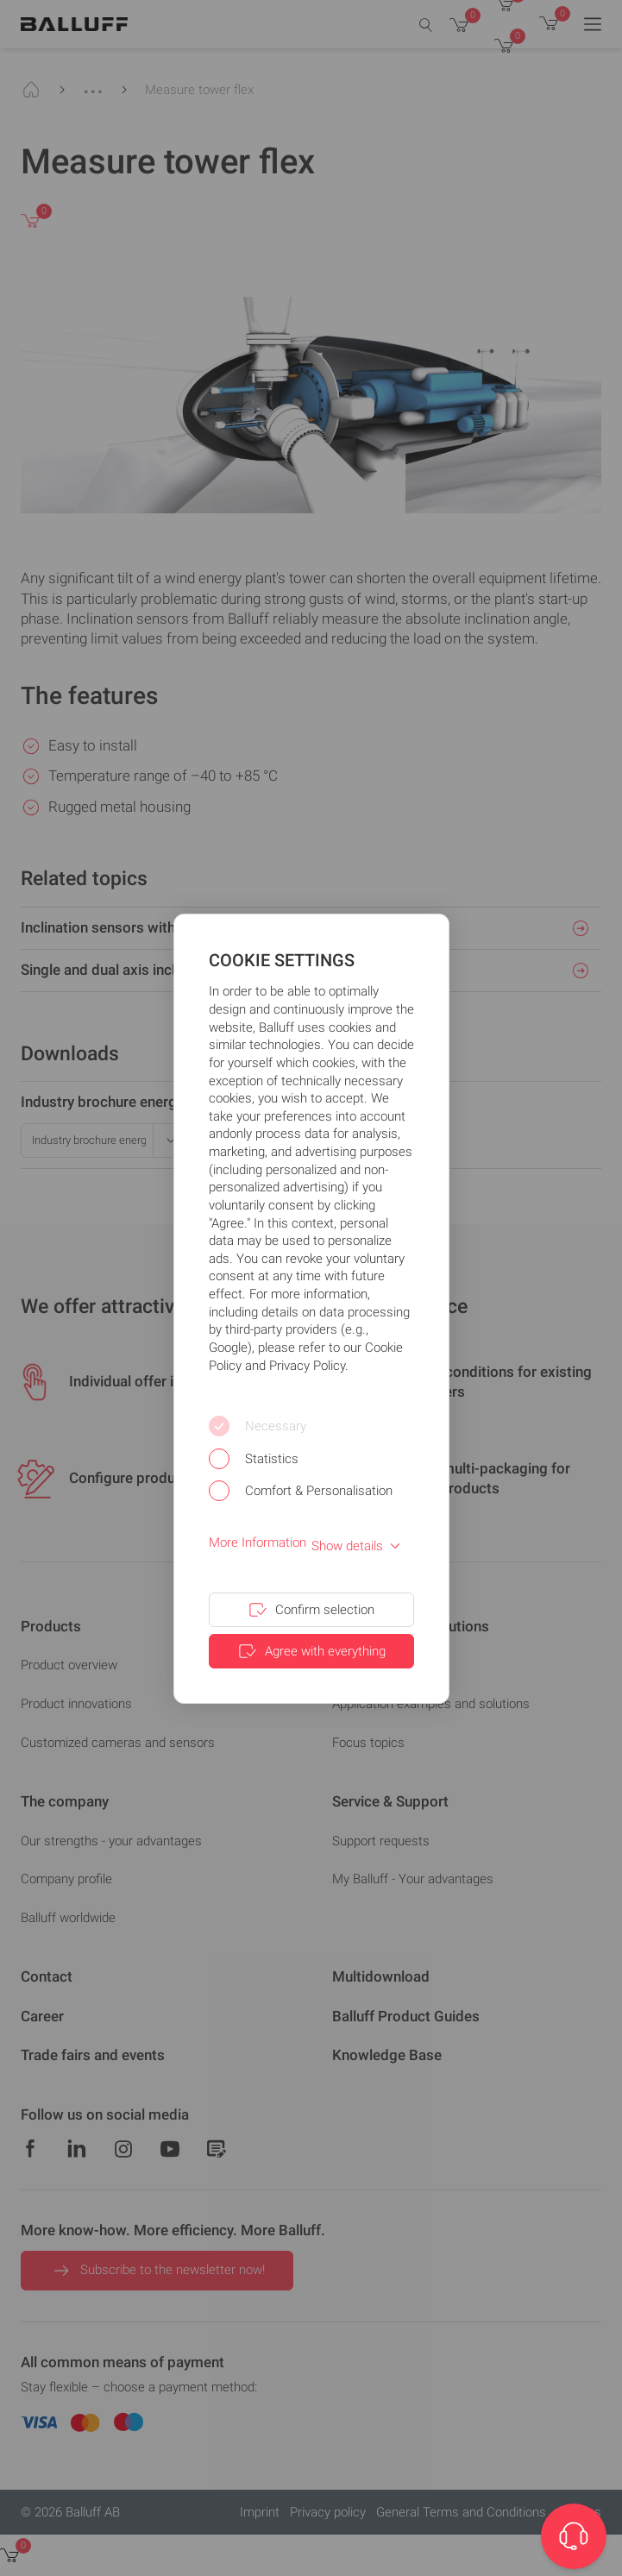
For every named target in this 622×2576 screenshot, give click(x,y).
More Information (257, 1542)
